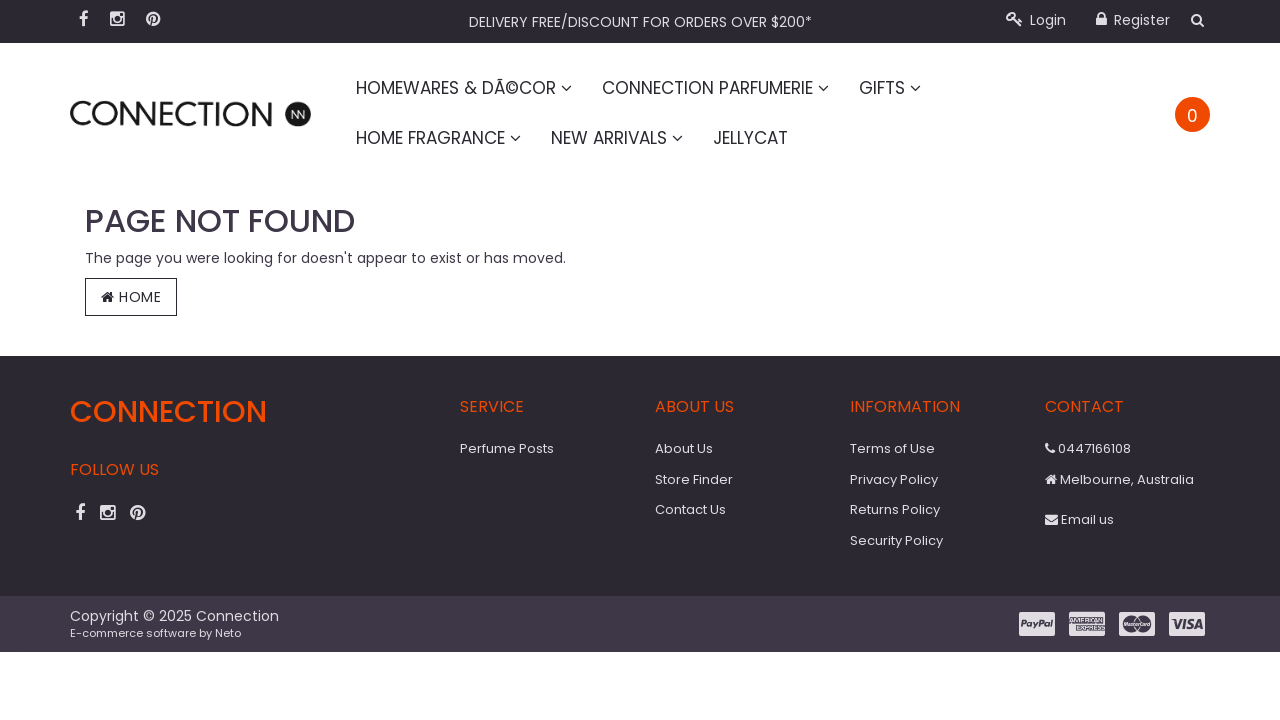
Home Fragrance (438, 138)
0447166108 (1088, 448)
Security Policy (896, 540)
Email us (1079, 519)
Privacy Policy (894, 479)
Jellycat (750, 138)
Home (131, 297)
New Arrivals (617, 138)
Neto (228, 633)
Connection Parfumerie (715, 88)
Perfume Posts (507, 448)
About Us (684, 448)
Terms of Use (892, 448)
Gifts (890, 88)
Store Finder (694, 479)
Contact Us (690, 509)
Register (1133, 20)
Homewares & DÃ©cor (464, 88)
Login (1036, 20)
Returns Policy (895, 509)
